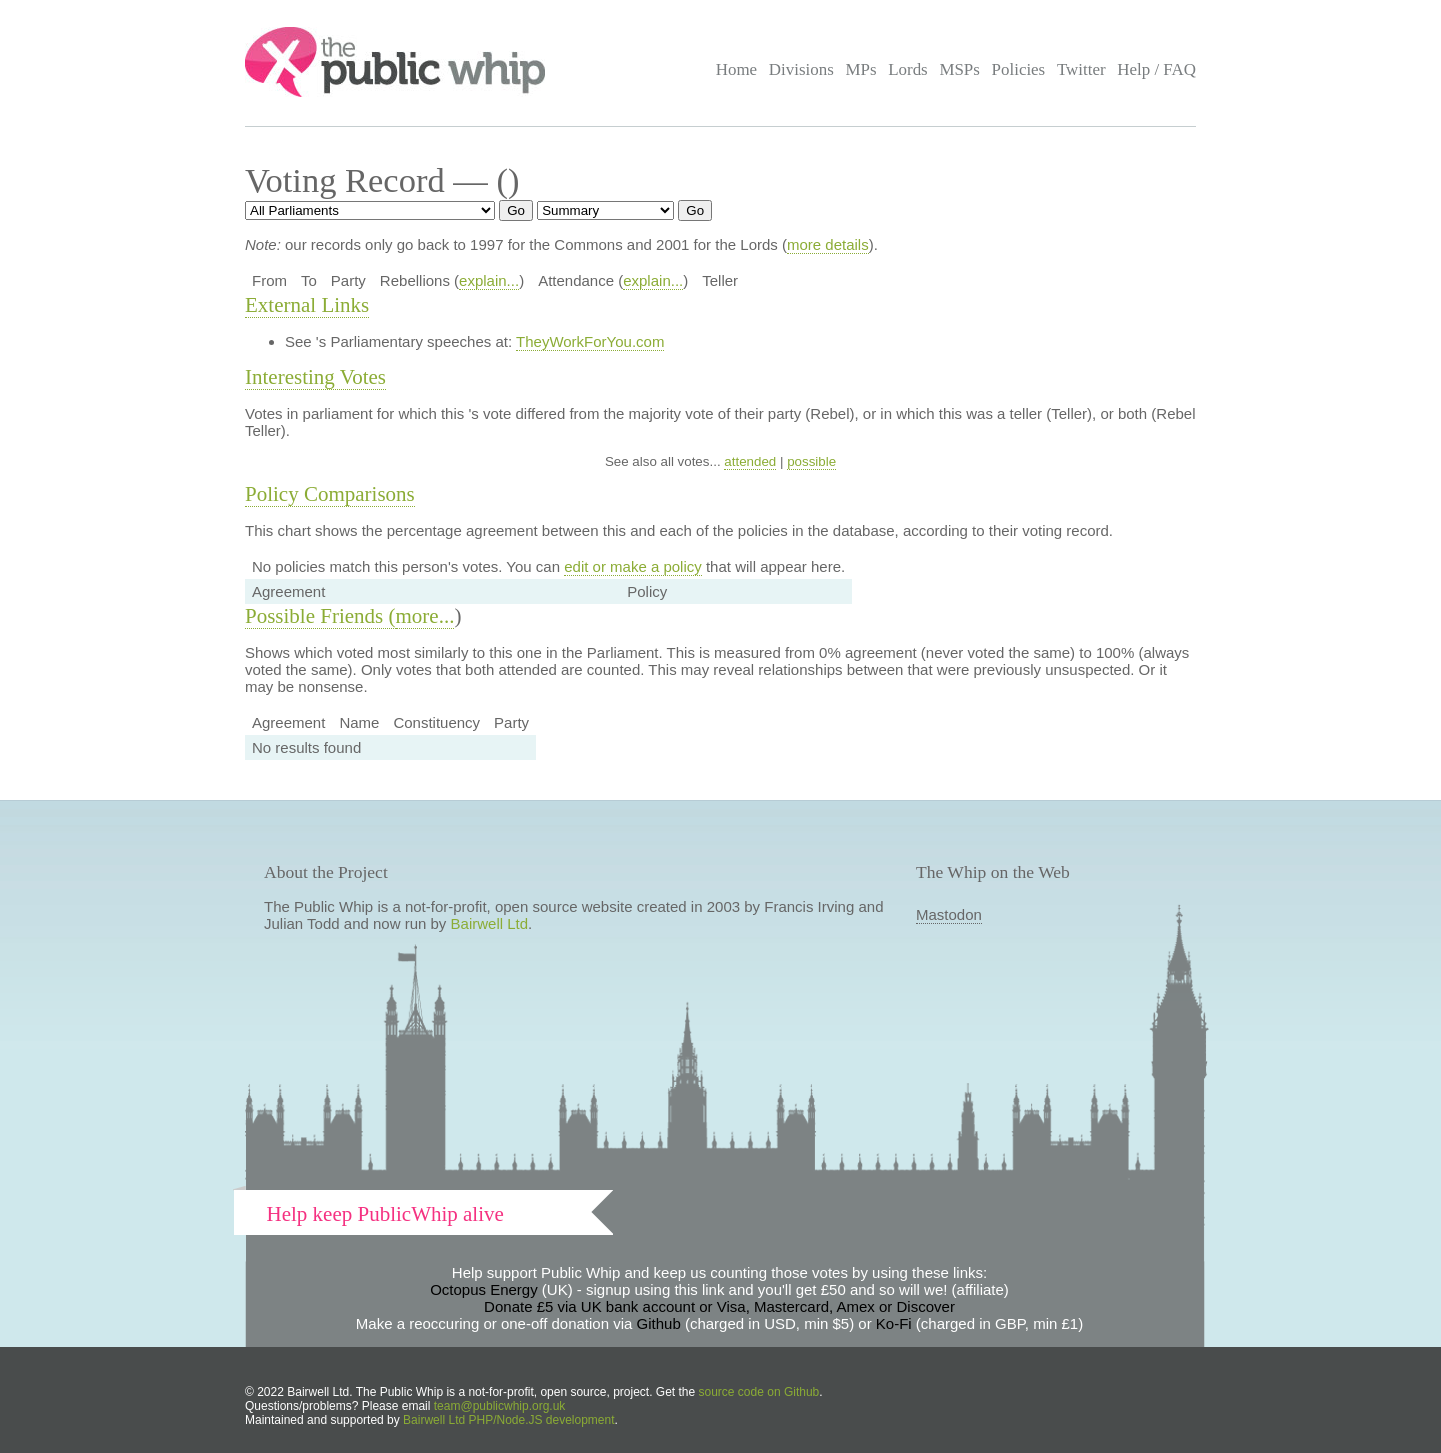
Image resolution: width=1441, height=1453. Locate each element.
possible (811, 461)
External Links (307, 305)
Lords (908, 69)
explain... (489, 280)
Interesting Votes (315, 377)
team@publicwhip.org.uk (500, 1406)
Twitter (1081, 69)
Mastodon (949, 914)
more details (828, 244)
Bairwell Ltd (490, 923)
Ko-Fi (894, 1323)
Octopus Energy (484, 1289)
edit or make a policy (633, 566)
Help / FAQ (1156, 69)
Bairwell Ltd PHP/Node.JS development (508, 1420)
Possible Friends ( (320, 616)
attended (750, 461)
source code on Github (759, 1392)
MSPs (959, 69)
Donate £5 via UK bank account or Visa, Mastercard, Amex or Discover (719, 1306)
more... (425, 616)
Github (659, 1323)
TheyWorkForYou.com (590, 341)
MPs (860, 69)
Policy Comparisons (330, 494)
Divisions (801, 69)
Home (736, 69)
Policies (1019, 69)
